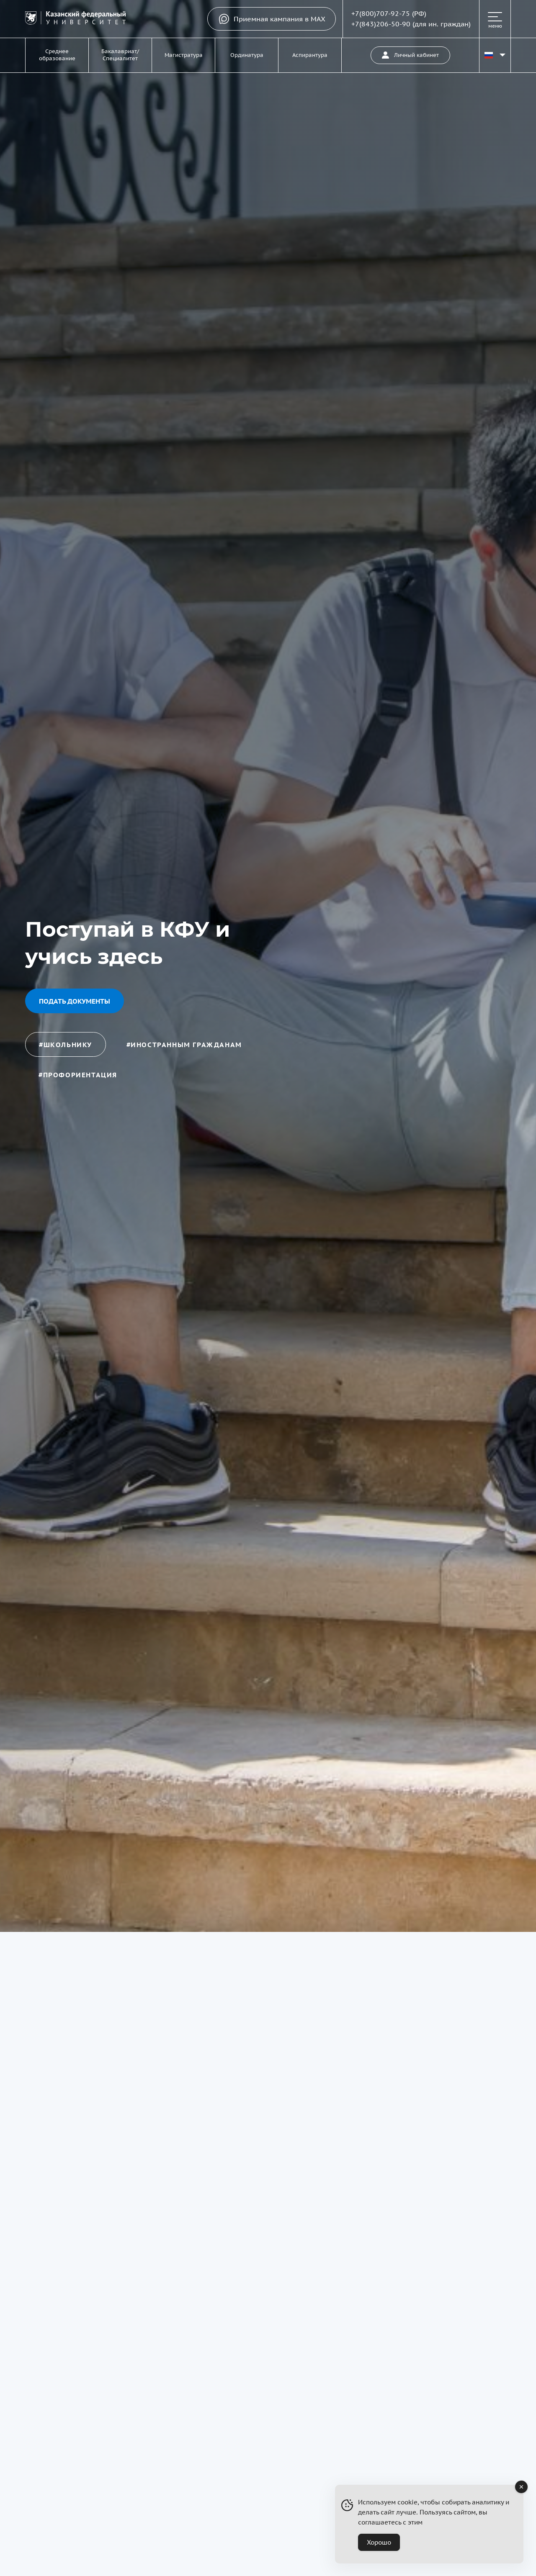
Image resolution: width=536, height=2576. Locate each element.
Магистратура (184, 55)
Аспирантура (309, 55)
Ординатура (246, 55)
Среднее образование (57, 55)
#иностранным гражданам (184, 1044)
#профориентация (78, 1075)
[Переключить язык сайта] (494, 55)
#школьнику (65, 1044)
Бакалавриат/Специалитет (120, 55)
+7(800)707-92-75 (380, 13)
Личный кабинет (410, 55)
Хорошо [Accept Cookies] (379, 2542)
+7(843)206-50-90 (380, 24)
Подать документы (74, 1001)
